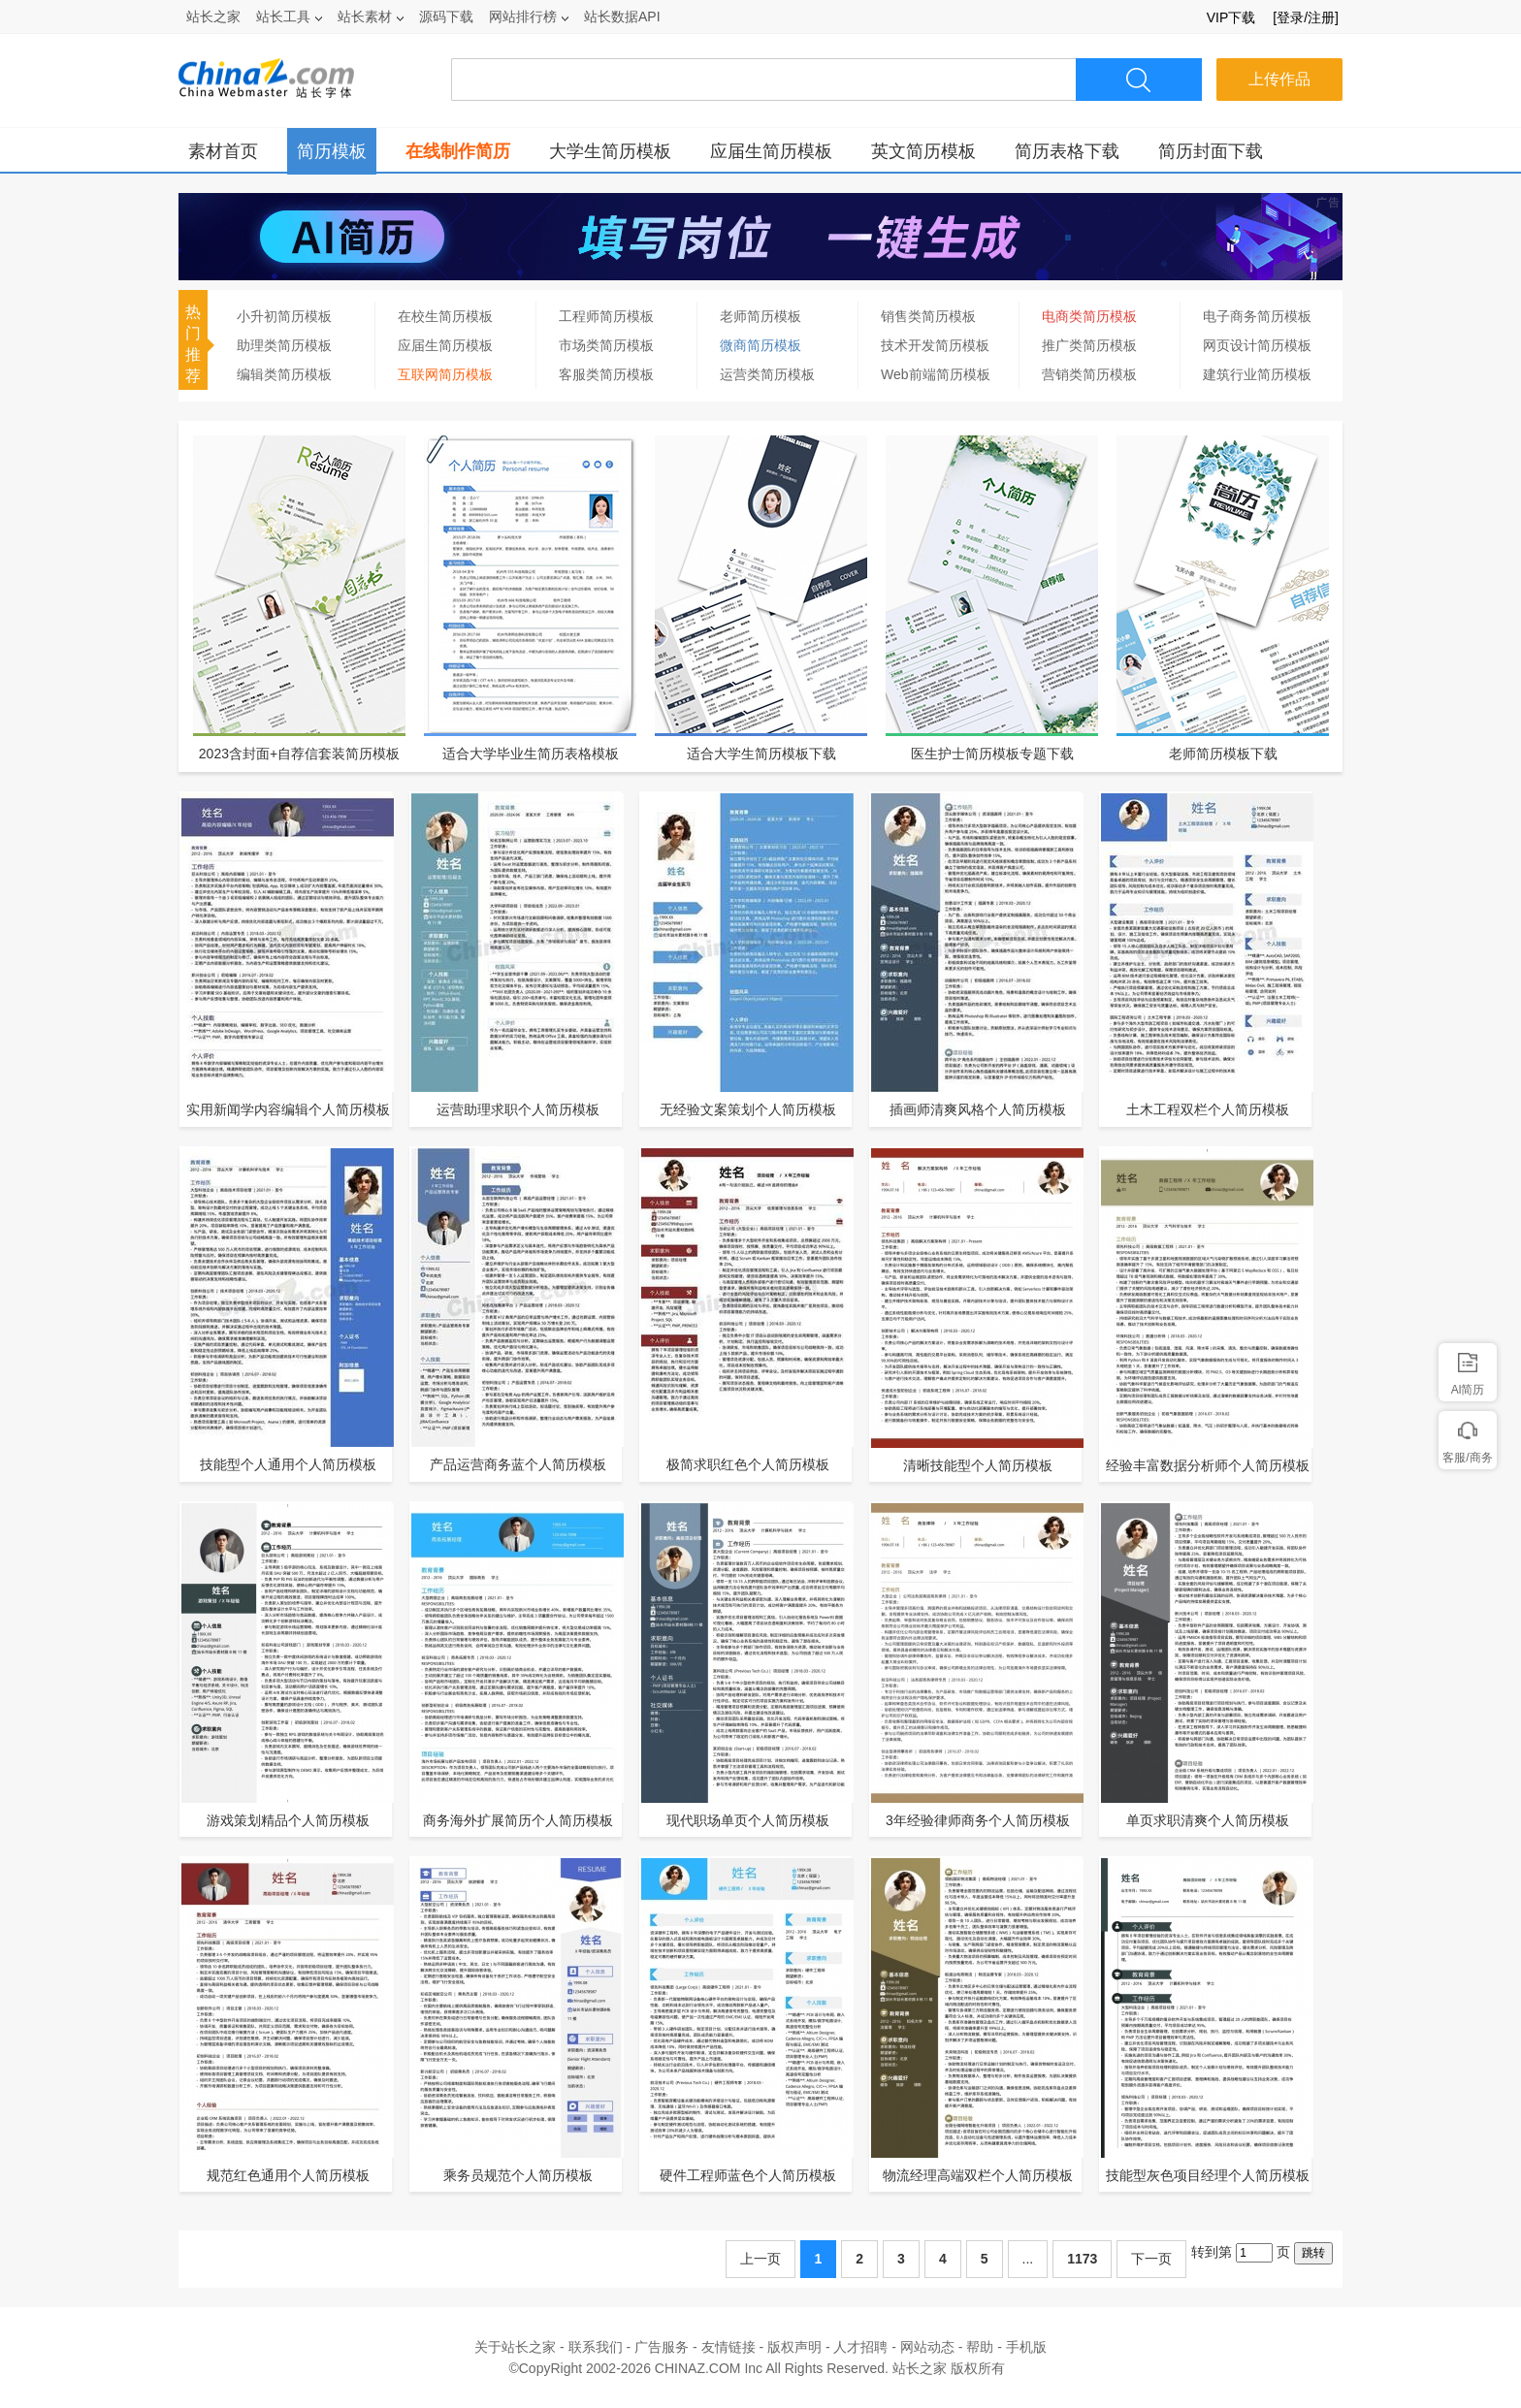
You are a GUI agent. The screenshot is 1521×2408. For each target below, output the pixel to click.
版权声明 (794, 2347)
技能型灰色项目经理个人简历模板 (1208, 2175)
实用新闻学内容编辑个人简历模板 (288, 1109)
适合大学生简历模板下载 (761, 753)
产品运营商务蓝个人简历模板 (518, 1464)
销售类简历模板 (928, 316)
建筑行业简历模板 (1257, 374)
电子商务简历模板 (1257, 316)
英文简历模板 (923, 151)
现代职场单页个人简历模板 (747, 1820)
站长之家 (213, 16)
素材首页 (223, 151)
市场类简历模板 (606, 345)
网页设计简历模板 (1257, 345)
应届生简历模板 (771, 151)
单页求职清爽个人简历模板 (1207, 1820)
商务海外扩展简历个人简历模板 (518, 1820)
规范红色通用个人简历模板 (288, 2175)
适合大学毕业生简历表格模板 (530, 753)
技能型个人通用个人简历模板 (288, 1464)
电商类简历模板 (1089, 316)
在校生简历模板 (445, 316)
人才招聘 (860, 2347)
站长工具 (289, 16)
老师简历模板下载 (1223, 753)
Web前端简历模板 (935, 374)
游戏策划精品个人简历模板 (288, 1820)
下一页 (1151, 2258)
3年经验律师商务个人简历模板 (978, 1820)
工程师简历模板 (606, 316)
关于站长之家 (515, 2347)
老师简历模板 (760, 316)
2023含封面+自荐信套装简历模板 (299, 753)
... (1028, 2258)
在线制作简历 (457, 151)
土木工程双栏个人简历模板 (1207, 1109)
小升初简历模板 (284, 316)
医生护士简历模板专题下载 (992, 753)
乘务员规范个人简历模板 (518, 2175)
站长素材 (371, 16)
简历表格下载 (1067, 151)
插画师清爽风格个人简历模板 (978, 1109)
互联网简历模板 (445, 374)
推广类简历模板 (1089, 345)
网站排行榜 (528, 16)
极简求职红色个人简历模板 (747, 1464)
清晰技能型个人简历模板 (977, 1465)
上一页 (760, 2258)
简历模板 (332, 151)
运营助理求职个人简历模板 (518, 1109)
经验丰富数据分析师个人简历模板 (1208, 1465)
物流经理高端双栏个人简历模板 (978, 2175)
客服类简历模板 (606, 374)
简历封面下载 (1210, 151)
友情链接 (728, 2347)
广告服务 (661, 2347)
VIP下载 (1231, 17)
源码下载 (446, 16)
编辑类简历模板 (284, 374)
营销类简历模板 (1089, 374)
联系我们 (595, 2347)
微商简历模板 (760, 345)
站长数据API (622, 16)
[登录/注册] (1306, 17)
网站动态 (927, 2347)
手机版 (1026, 2347)
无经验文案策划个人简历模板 (748, 1109)
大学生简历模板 (610, 151)
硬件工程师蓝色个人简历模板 (748, 2175)
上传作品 (1279, 79)
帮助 (979, 2347)
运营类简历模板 (767, 374)
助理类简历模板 (284, 345)
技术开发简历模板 (935, 345)
